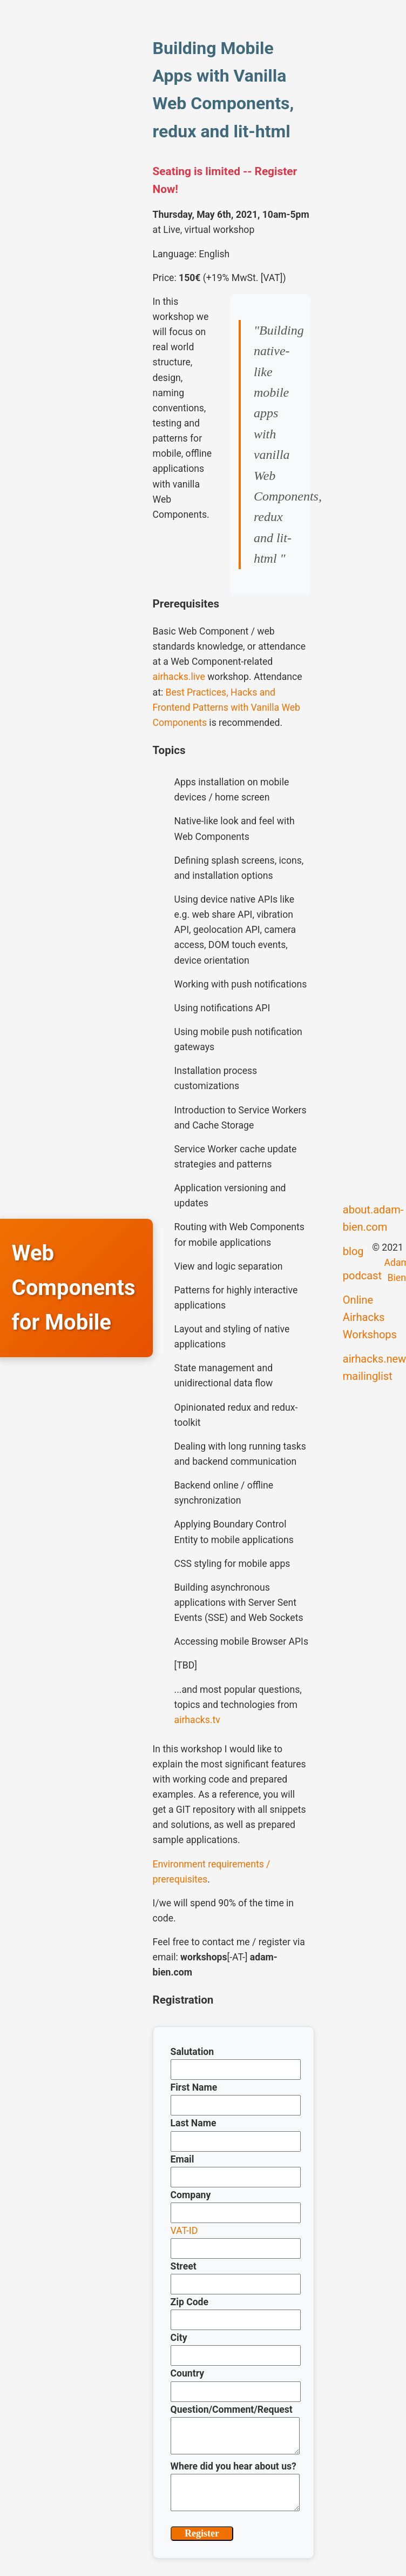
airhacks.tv (197, 1719)
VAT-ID (184, 2230)
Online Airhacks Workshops (370, 1317)
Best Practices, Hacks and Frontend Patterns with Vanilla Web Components (226, 707)
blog (353, 1251)
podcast (362, 1275)
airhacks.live (179, 676)
